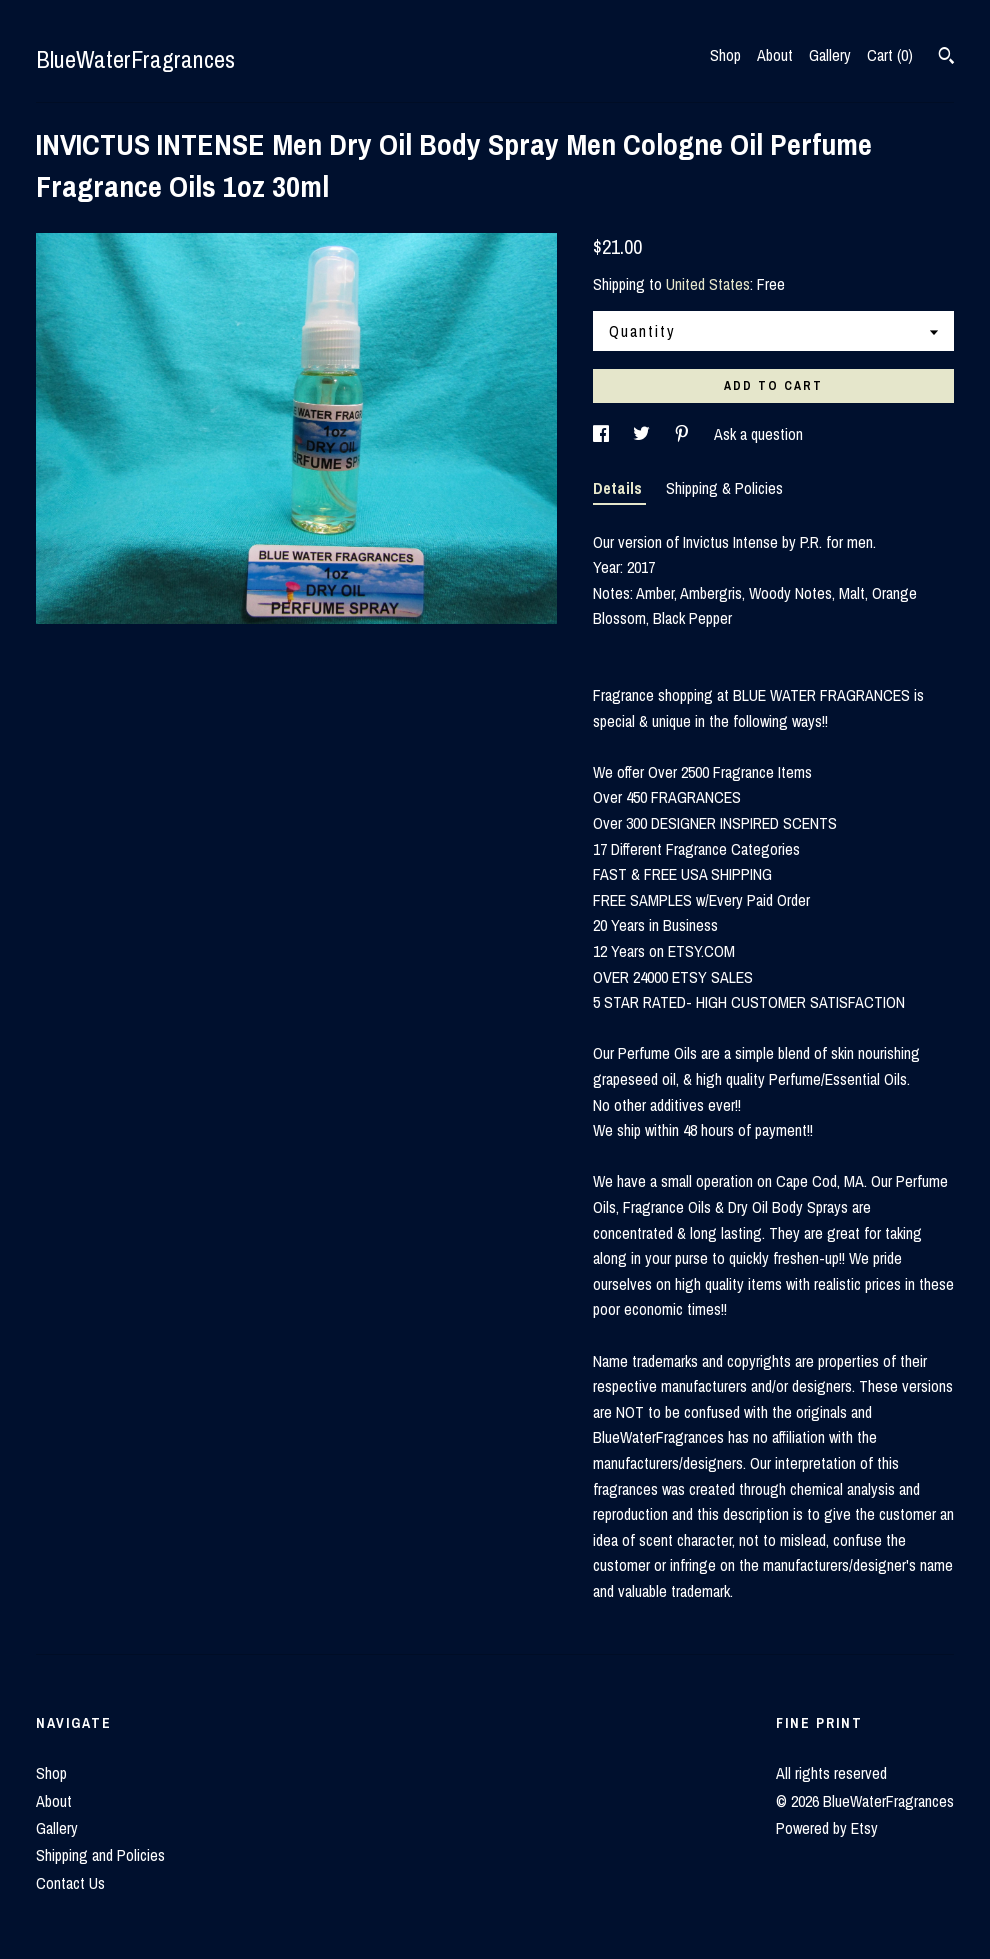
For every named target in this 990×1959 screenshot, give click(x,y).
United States (708, 284)
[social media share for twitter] (643, 434)
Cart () (890, 55)
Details (619, 488)
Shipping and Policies (100, 1855)
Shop (725, 55)
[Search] (946, 58)
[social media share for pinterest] (684, 434)
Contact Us (70, 1883)
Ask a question (758, 434)
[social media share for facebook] (603, 434)
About (775, 55)
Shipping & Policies (724, 488)
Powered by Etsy (827, 1828)
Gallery (830, 55)
